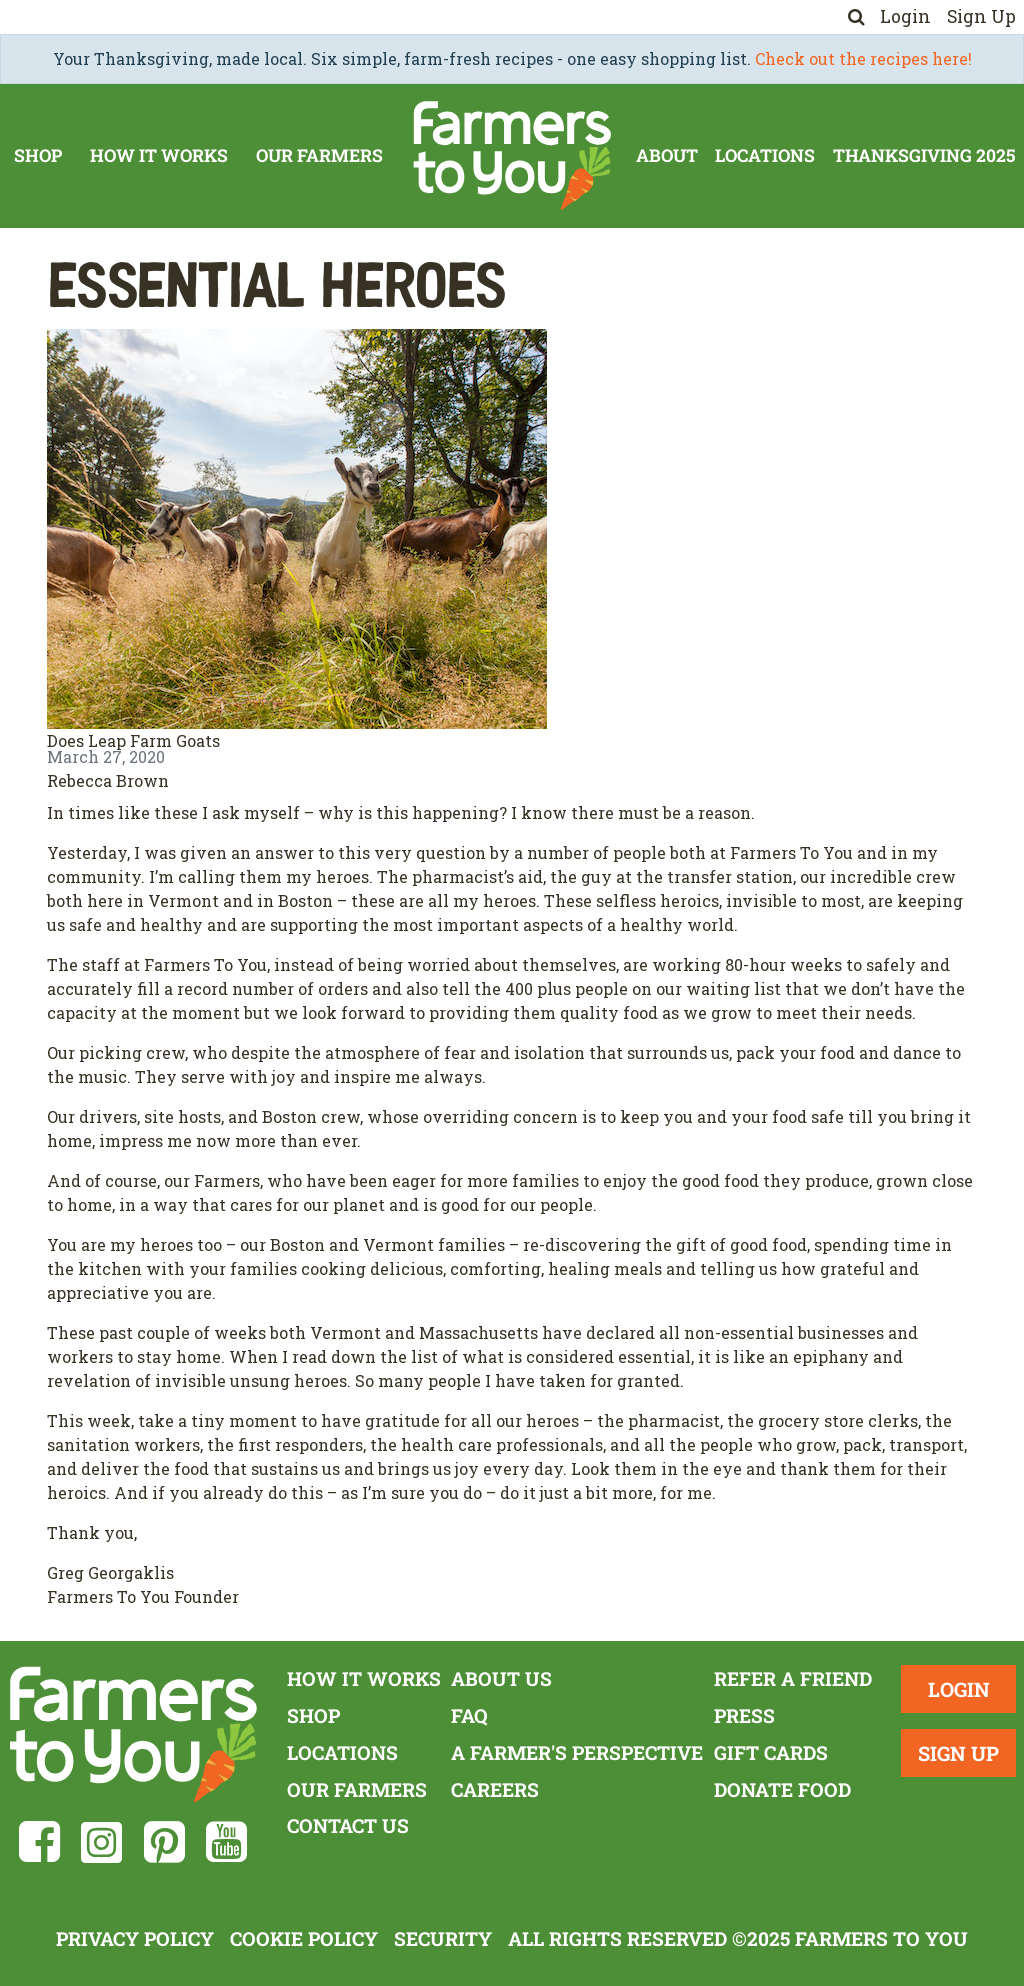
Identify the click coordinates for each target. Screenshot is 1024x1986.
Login (905, 16)
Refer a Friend (793, 1678)
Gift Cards (771, 1752)
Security (443, 1938)
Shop (38, 155)
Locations (765, 155)
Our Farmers (319, 155)
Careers (495, 1789)
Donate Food (782, 1789)
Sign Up (981, 16)
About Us (501, 1678)
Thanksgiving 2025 (924, 155)
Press (744, 1715)
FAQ (469, 1715)
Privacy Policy (135, 1938)
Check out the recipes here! (863, 58)
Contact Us (348, 1825)
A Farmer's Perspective (577, 1752)
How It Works (159, 155)
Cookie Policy (304, 1938)
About (667, 155)
